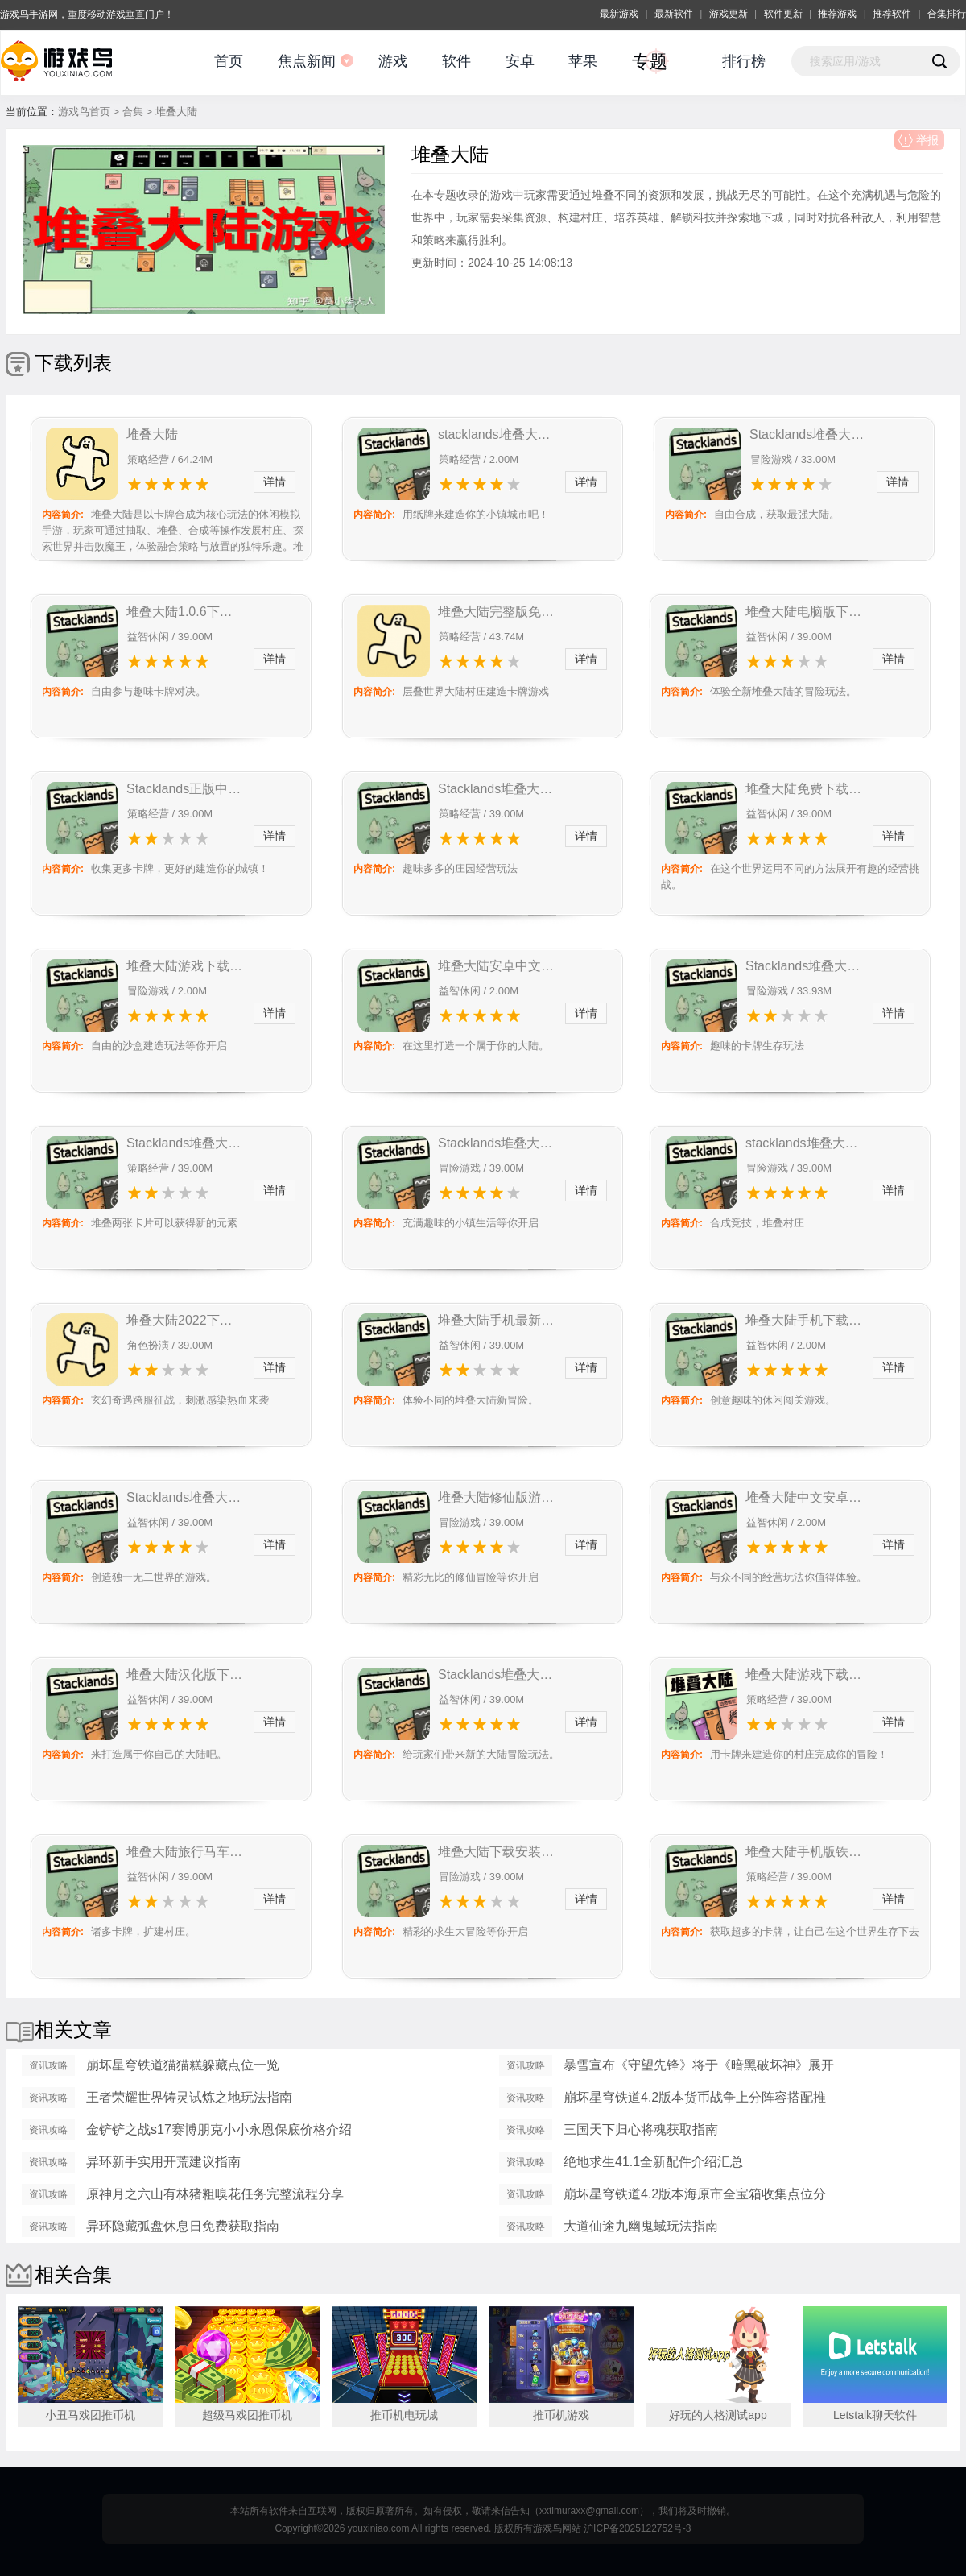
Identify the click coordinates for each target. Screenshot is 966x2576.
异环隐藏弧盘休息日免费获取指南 (182, 2226)
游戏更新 (728, 13)
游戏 (392, 61)
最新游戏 (619, 13)
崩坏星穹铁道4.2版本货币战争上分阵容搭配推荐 (695, 2099)
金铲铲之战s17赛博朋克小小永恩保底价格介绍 (219, 2129)
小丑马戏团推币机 (90, 2415)
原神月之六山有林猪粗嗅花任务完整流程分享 (215, 2194)
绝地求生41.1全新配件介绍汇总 (653, 2162)
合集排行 (946, 13)
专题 (649, 62)
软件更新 (783, 13)
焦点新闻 (307, 61)
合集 (132, 111)
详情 (274, 481)
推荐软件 (892, 13)
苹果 (582, 61)
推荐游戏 (837, 13)
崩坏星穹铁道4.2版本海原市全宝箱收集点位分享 (695, 2196)
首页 (228, 61)
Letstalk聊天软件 (875, 2415)
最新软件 (673, 13)
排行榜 (744, 61)
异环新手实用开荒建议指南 (163, 2162)
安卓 (520, 61)
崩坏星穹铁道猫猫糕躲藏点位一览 (182, 2065)
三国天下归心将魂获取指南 (641, 2129)
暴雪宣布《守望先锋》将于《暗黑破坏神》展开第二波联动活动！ (699, 2067)
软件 (456, 61)
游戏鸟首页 (84, 111)
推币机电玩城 (404, 2415)
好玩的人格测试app (717, 2415)
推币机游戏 (561, 2415)
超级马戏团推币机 (247, 2415)
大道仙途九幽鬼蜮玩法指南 (641, 2226)
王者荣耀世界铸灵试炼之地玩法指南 (189, 2097)
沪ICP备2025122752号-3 (637, 2528)
